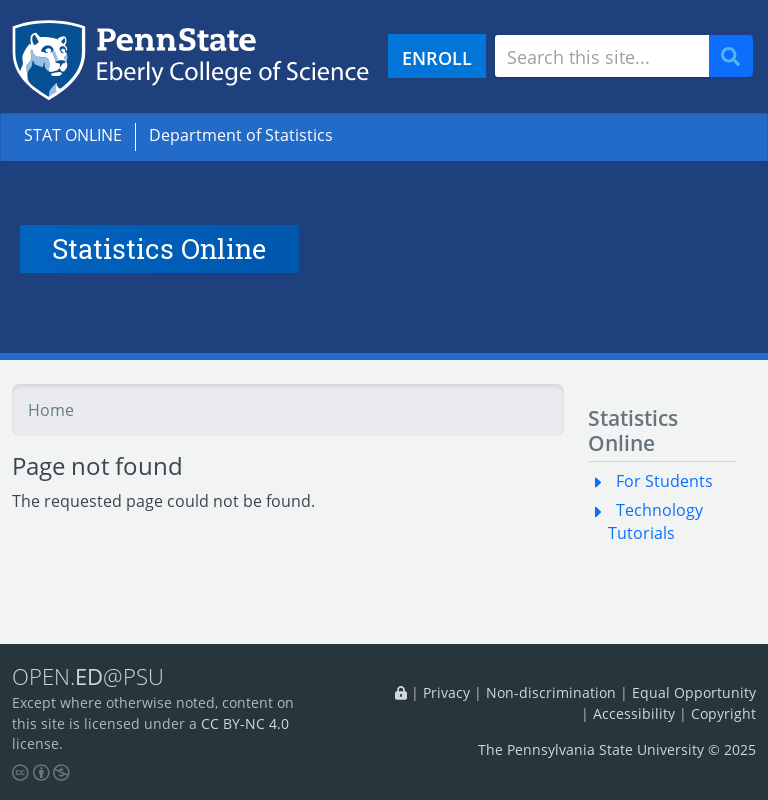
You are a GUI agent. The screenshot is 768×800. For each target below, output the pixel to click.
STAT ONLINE (73, 135)
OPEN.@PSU (88, 676)
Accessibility (634, 713)
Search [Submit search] (738, 56)
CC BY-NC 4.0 (245, 723)
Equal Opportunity (694, 692)
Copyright (723, 713)
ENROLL (437, 57)
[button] (602, 481)
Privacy (446, 692)
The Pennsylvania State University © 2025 (617, 749)
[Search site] (602, 56)
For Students (664, 481)
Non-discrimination (551, 692)
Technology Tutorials (655, 521)
